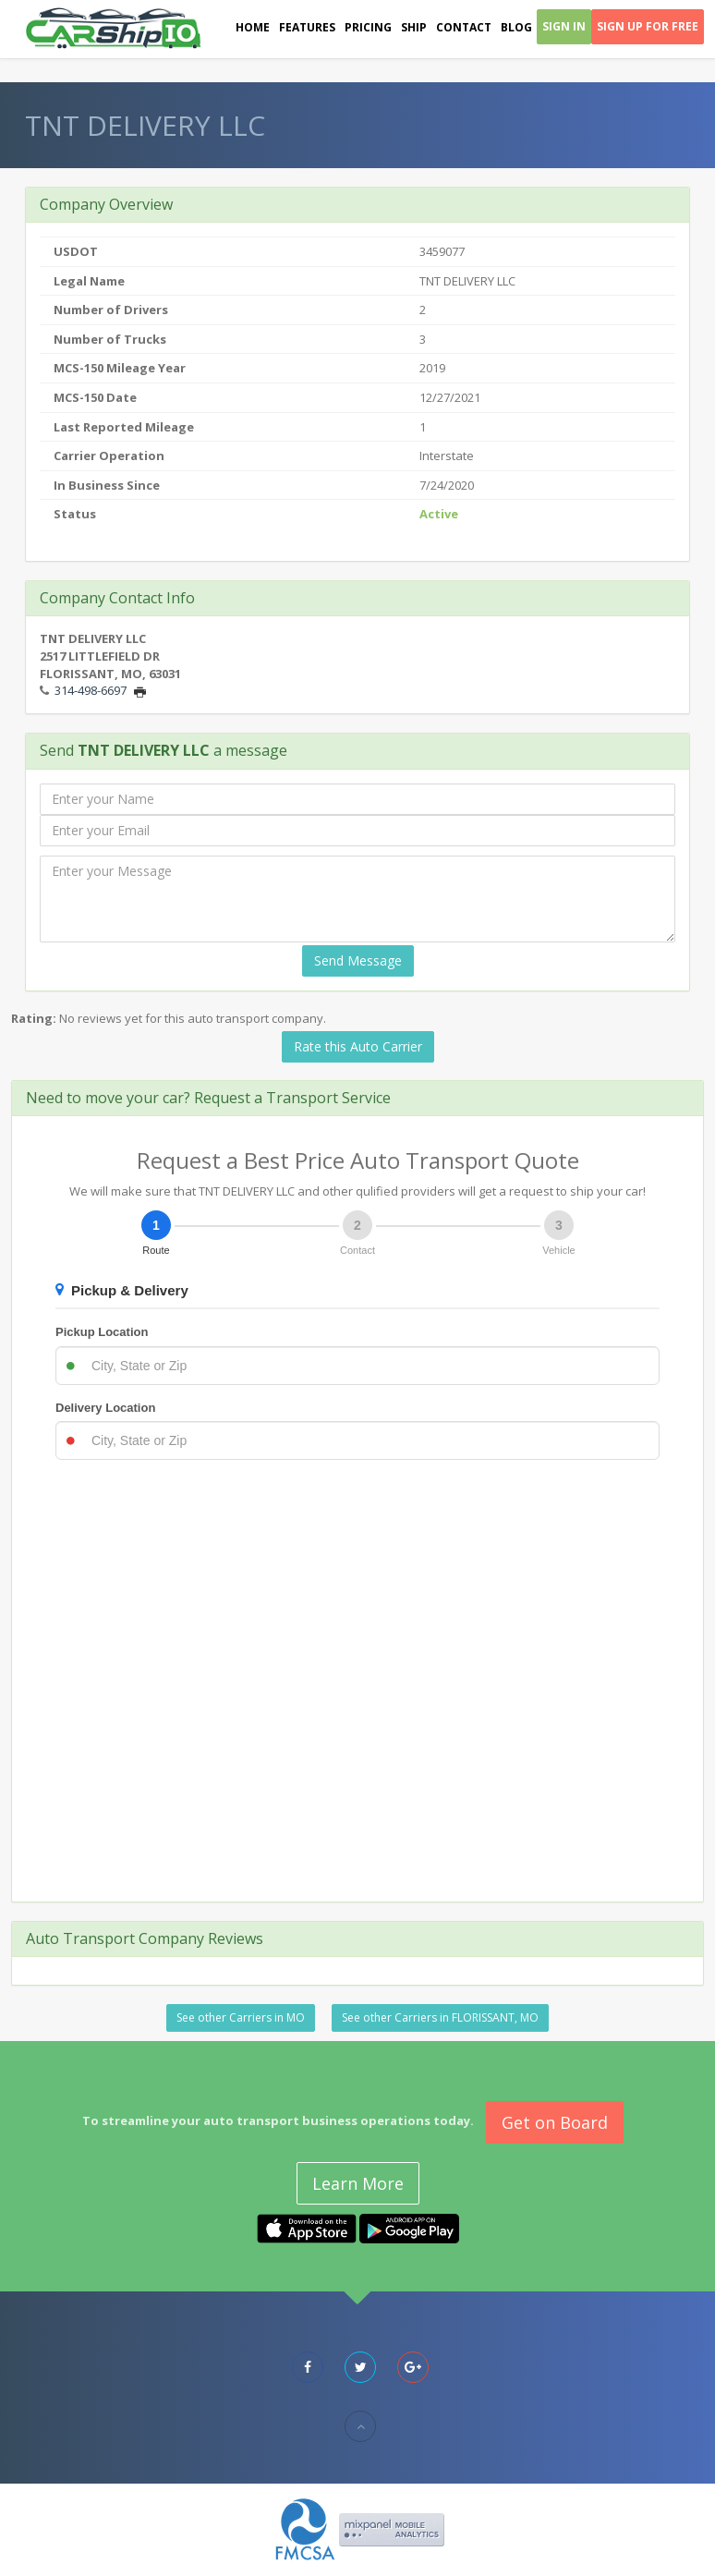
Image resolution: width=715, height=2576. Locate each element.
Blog (516, 27)
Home (253, 27)
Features (307, 27)
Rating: (33, 1018)
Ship (414, 27)
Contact (463, 27)
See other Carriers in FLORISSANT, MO (440, 2017)
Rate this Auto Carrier (358, 1046)
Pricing (368, 27)
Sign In (564, 26)
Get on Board (555, 2122)
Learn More (358, 2183)
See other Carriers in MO (240, 2017)
